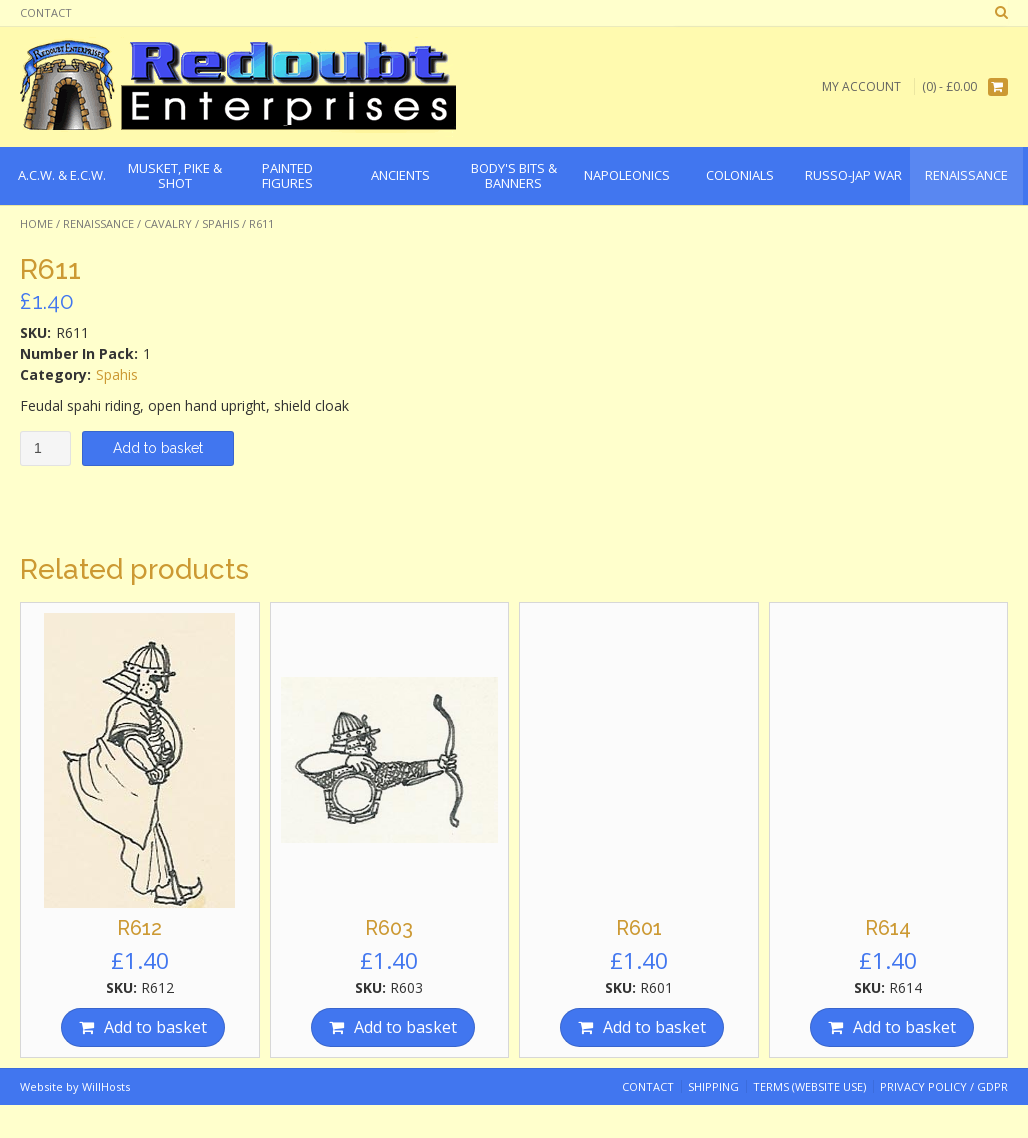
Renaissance (98, 223)
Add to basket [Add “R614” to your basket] (904, 1027)
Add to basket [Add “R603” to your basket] (405, 1027)
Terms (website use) (809, 1086)
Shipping (713, 1086)
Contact (46, 12)
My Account (861, 86)
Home (36, 223)
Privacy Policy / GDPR (944, 1086)
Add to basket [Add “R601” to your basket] (654, 1027)
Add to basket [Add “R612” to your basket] (155, 1027)
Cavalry (168, 223)
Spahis (220, 223)
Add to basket (158, 448)
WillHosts (106, 1086)
